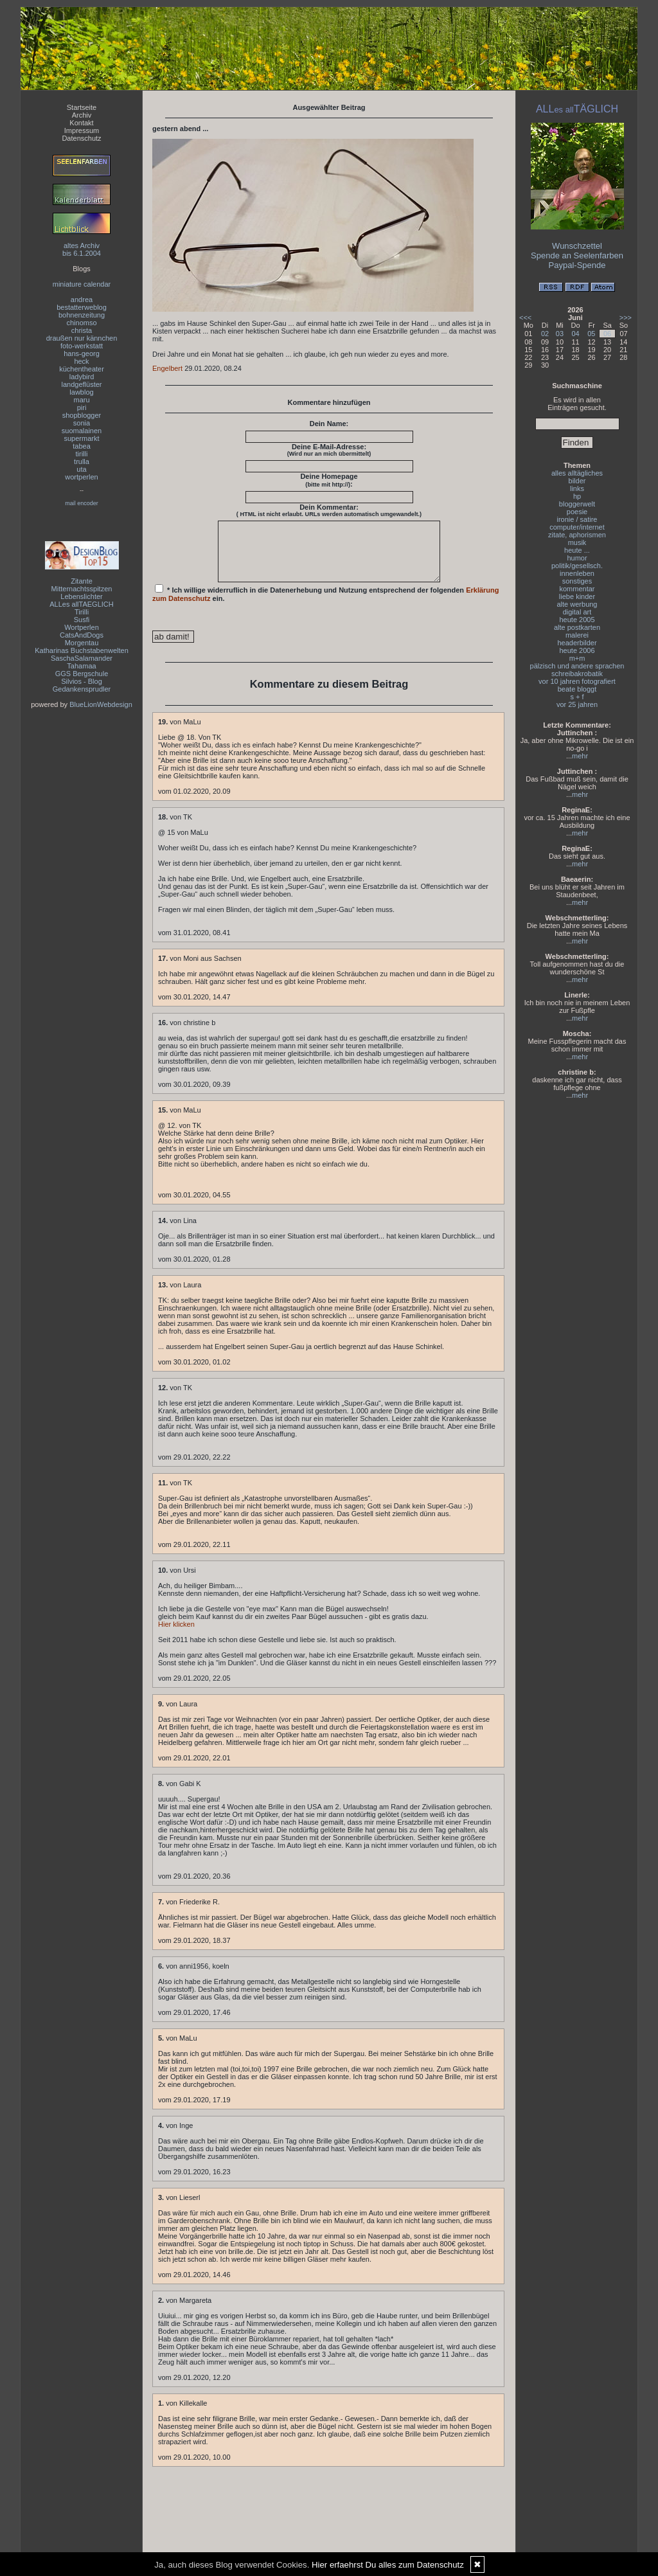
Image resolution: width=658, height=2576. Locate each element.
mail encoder (81, 503)
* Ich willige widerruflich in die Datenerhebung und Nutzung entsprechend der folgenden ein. (325, 605)
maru (81, 400)
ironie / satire (577, 519)
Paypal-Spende (577, 265)
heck (81, 361)
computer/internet (577, 527)
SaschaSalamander (81, 658)
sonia (81, 423)
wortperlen (81, 477)
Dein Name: (329, 423)
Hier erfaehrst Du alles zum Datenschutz (388, 2565)
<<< (525, 317)
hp (577, 496)
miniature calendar (82, 284)
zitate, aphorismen (577, 535)
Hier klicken (176, 1636)
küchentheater (81, 369)
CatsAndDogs (81, 635)
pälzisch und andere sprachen (577, 666)
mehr (580, 756)
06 (607, 333)
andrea (82, 299)
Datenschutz (81, 138)
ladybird (81, 376)
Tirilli (82, 612)
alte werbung (577, 604)
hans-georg (82, 353)
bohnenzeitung (81, 315)
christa (81, 330)
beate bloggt (577, 689)
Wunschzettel (577, 246)
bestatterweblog (82, 307)
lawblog (81, 392)
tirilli (82, 454)
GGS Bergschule (82, 673)
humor (577, 558)
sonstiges (577, 581)
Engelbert (167, 368)
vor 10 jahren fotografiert (577, 681)
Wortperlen (81, 627)
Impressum (81, 130)
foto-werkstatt (81, 346)
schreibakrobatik (577, 673)
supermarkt (81, 438)
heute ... (577, 550)
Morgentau (82, 643)
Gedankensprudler (82, 689)
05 (591, 333)
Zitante (82, 581)
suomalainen (82, 430)
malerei (577, 635)
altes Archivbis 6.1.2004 (81, 249)
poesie (577, 511)
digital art (577, 612)
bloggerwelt (577, 504)
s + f (576, 697)
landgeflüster (82, 384)
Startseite (81, 107)
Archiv (82, 115)
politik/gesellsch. (577, 565)
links (577, 488)
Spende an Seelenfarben (577, 255)
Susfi (81, 619)
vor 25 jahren (577, 704)
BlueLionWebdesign (100, 704)
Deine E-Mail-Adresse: (329, 450)
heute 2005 (576, 619)
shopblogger (82, 415)
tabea (82, 446)
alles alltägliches (577, 473)
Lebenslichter (81, 596)
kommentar (576, 589)
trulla (81, 461)
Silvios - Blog (81, 681)
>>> (625, 317)
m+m (577, 658)
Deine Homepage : (328, 480)
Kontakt (81, 123)
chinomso (81, 322)
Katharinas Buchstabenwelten (82, 650)
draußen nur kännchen (82, 338)
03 (560, 333)
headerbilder (576, 643)
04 (575, 333)
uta (81, 469)
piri (82, 407)
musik (577, 542)
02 (545, 333)
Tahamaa (81, 666)
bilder (577, 481)
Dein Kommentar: (329, 510)
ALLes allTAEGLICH (81, 604)
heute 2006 (576, 650)
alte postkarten (577, 627)
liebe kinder (577, 596)
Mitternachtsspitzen (81, 589)
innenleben (577, 573)
